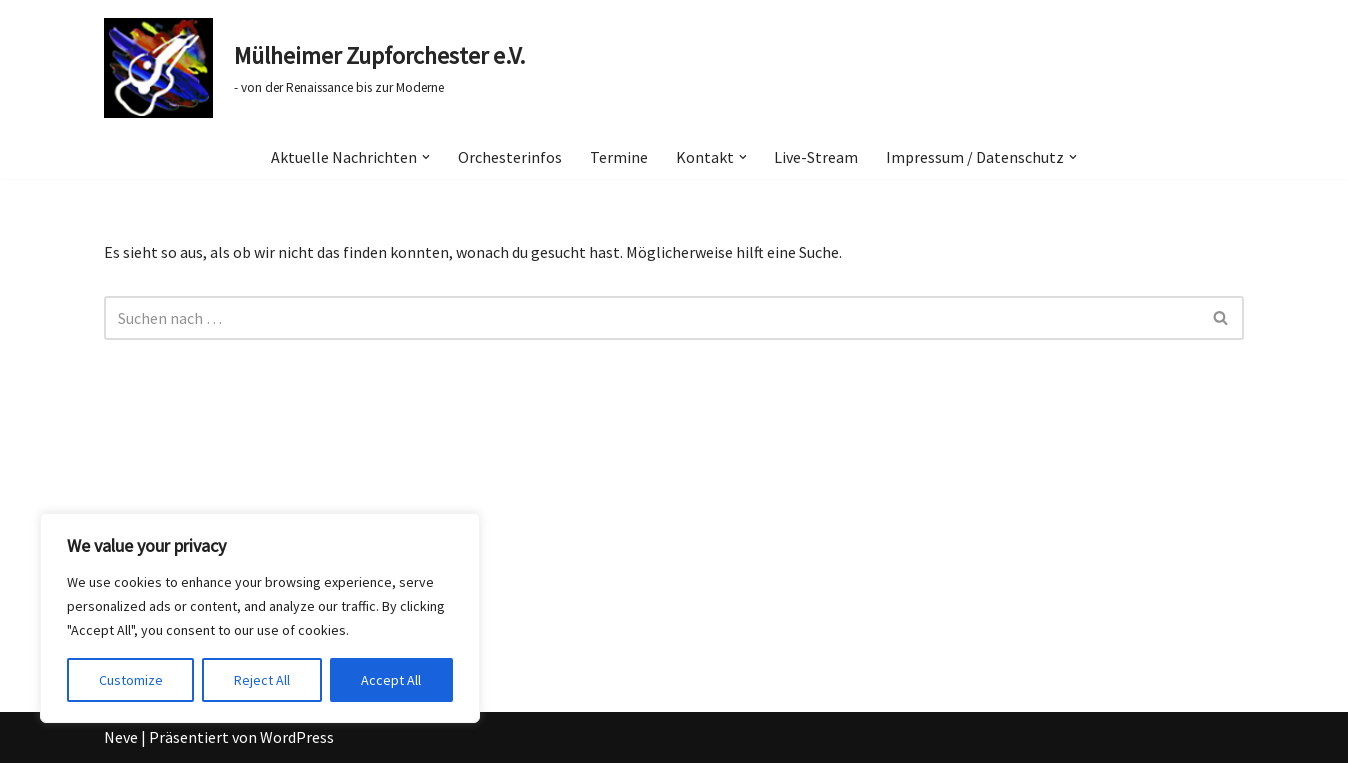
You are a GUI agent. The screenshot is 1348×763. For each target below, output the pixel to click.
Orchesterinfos (510, 157)
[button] (426, 157)
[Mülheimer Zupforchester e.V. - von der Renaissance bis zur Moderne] (314, 68)
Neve (121, 737)
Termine (619, 157)
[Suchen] (651, 318)
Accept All (391, 680)
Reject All (262, 680)
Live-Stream (817, 157)
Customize (131, 680)
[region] (260, 618)
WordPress (297, 737)
